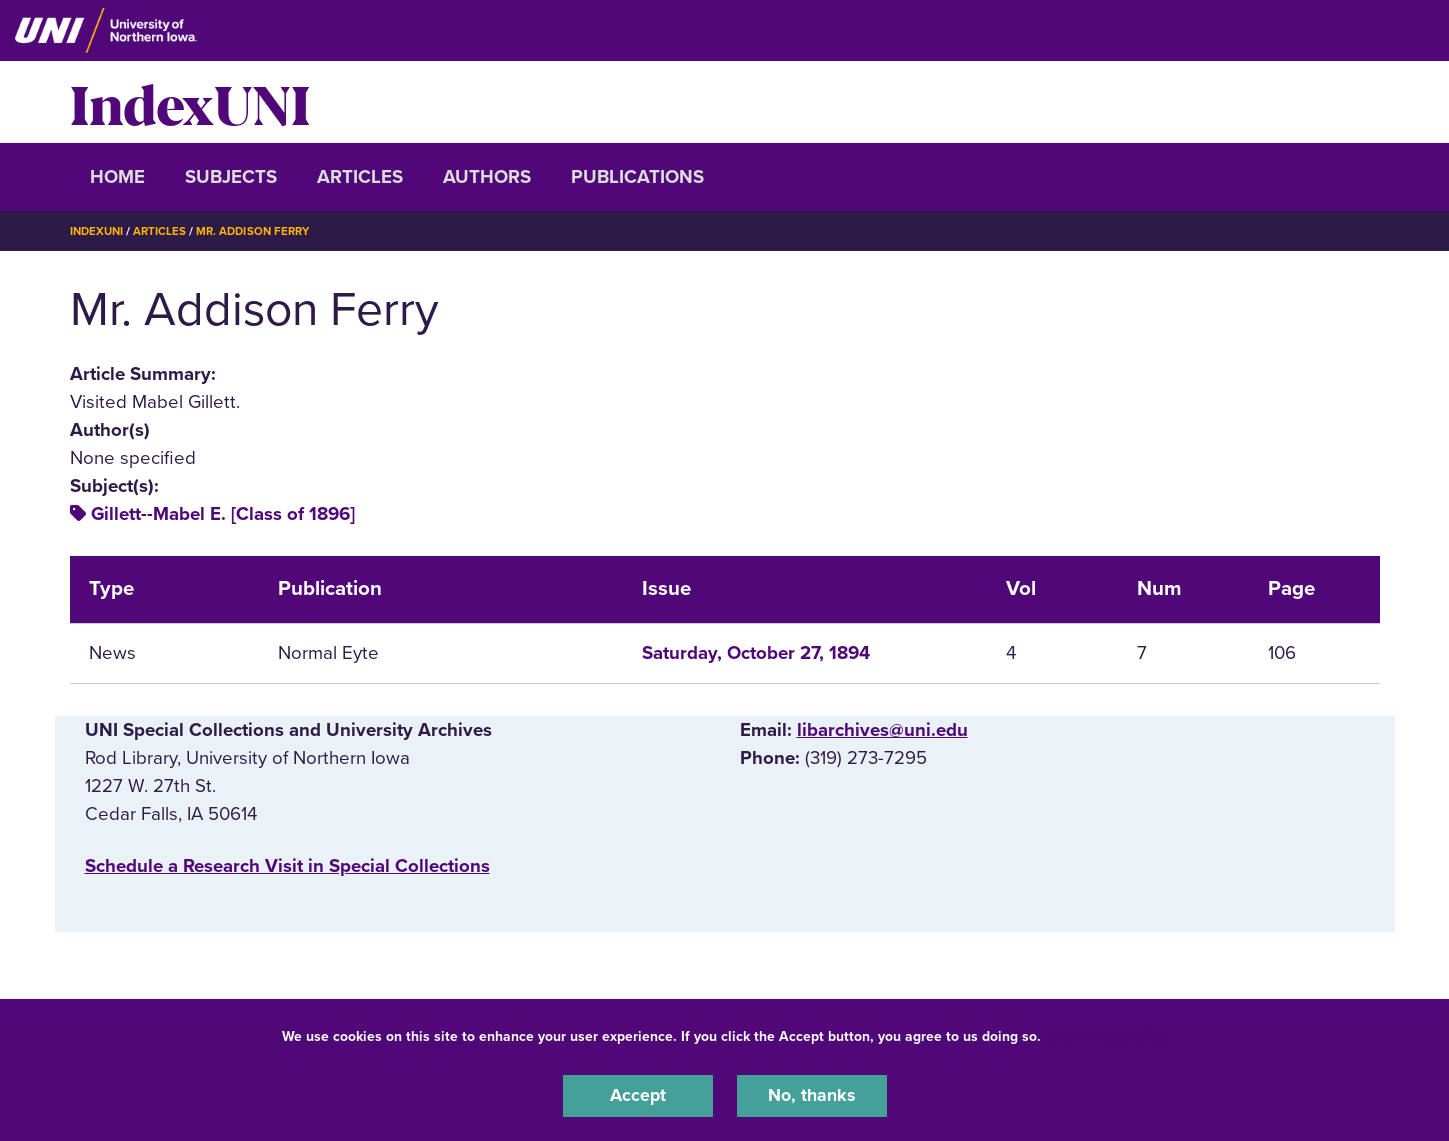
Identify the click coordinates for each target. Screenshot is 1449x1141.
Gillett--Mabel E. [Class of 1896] (223, 514)
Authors (487, 177)
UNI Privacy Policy (1108, 1034)
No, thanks (812, 1095)
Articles (360, 177)
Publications (637, 177)
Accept (638, 1095)
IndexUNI (190, 102)
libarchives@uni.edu (882, 729)
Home (117, 177)
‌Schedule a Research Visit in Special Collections (287, 866)
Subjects (231, 177)
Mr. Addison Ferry (261, 231)
